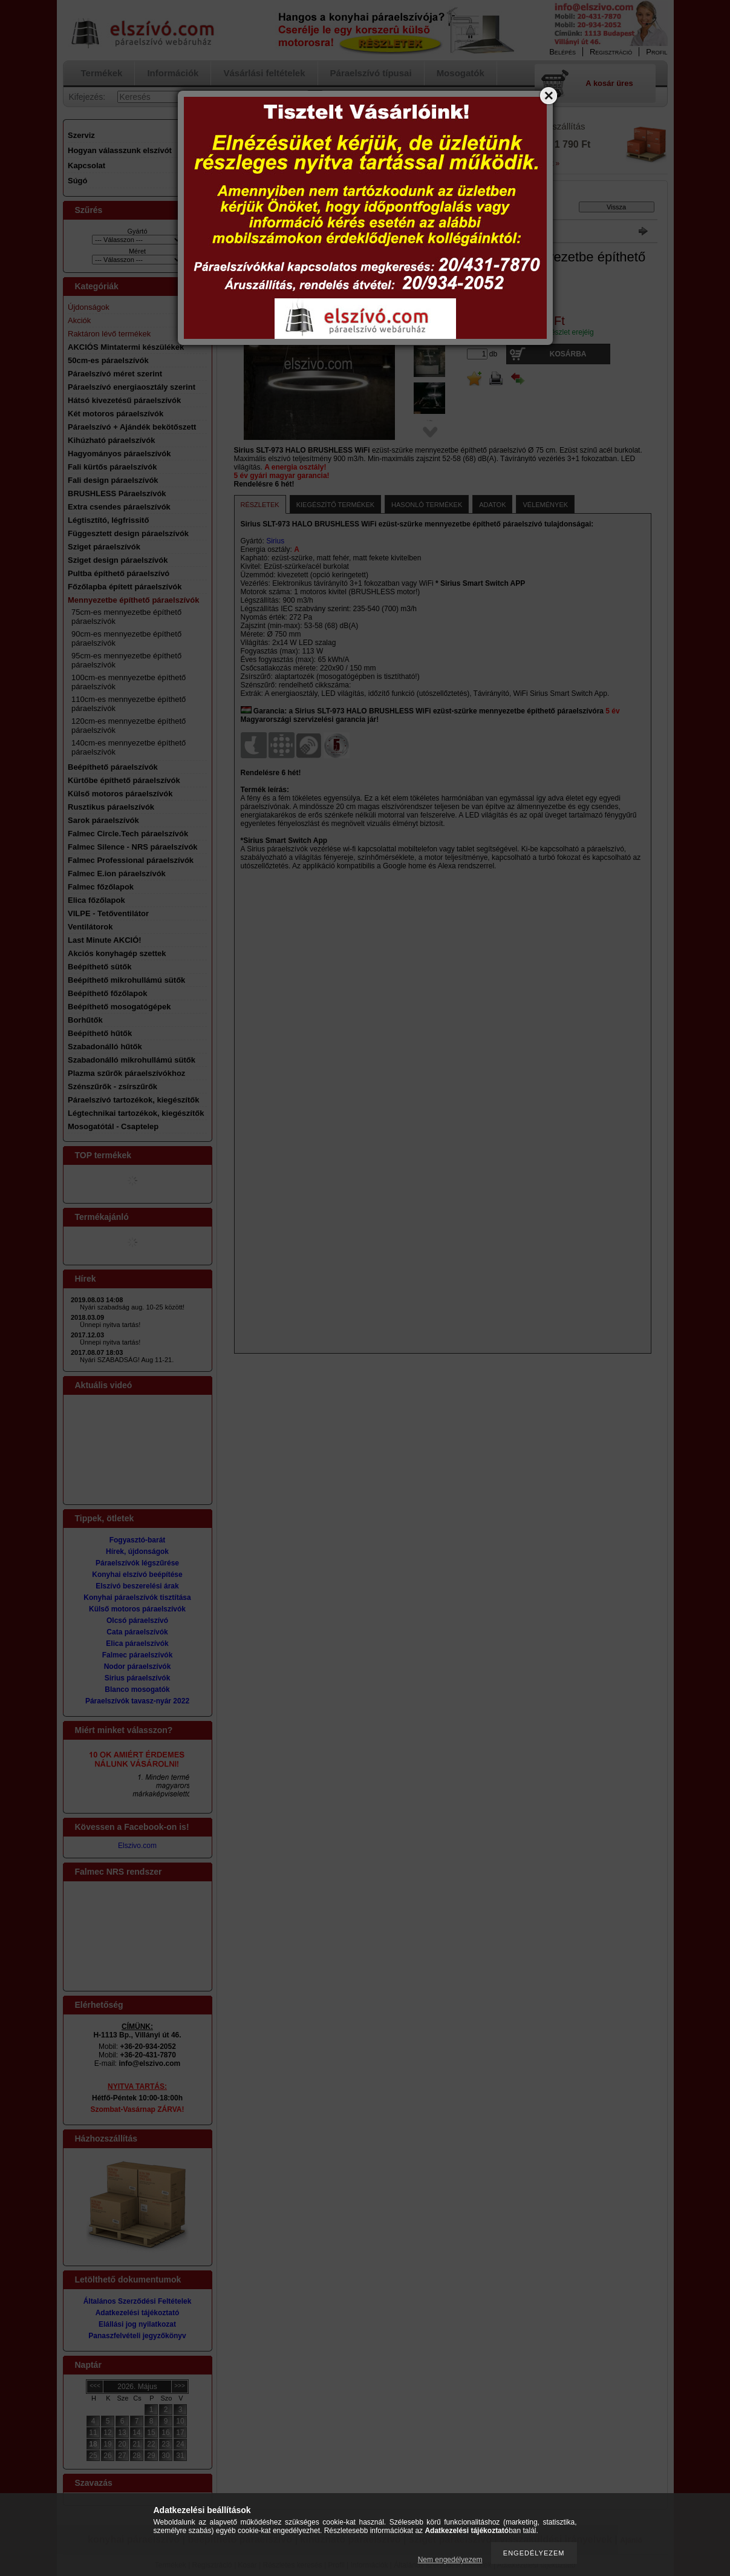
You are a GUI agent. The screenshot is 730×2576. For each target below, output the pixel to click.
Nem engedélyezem (450, 2559)
